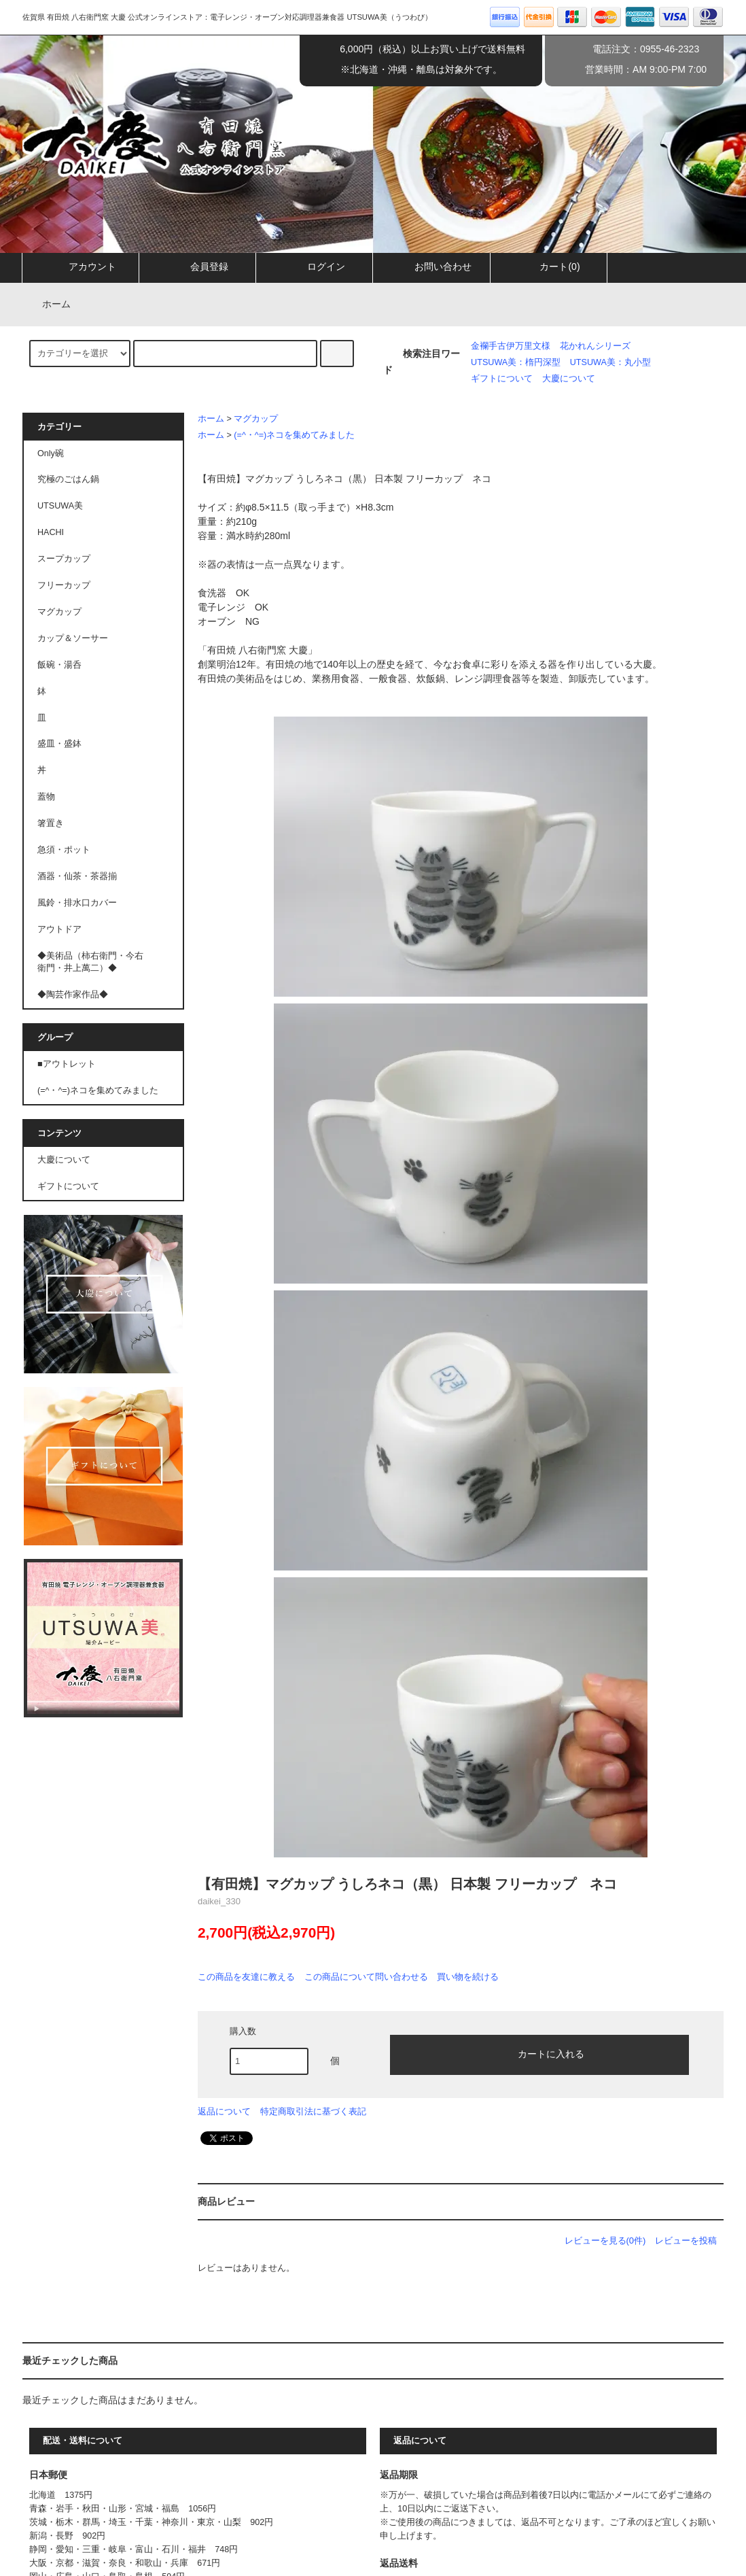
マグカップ (256, 419)
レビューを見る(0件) (605, 2240)
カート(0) (548, 266)
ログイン (314, 266)
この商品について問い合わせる (366, 1977)
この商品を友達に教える (246, 1977)
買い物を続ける (468, 1977)
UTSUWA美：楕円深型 (516, 362)
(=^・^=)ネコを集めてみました (294, 435)
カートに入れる (539, 2053)
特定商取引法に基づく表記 (313, 2111)
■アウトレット (66, 1064)
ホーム (48, 303)
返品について (224, 2111)
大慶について (568, 378)
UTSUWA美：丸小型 (610, 362)
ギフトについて (502, 378)
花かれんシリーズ (595, 346)
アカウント (81, 266)
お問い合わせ (431, 266)
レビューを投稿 (686, 2240)
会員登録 (197, 266)
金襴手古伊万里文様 (510, 346)
